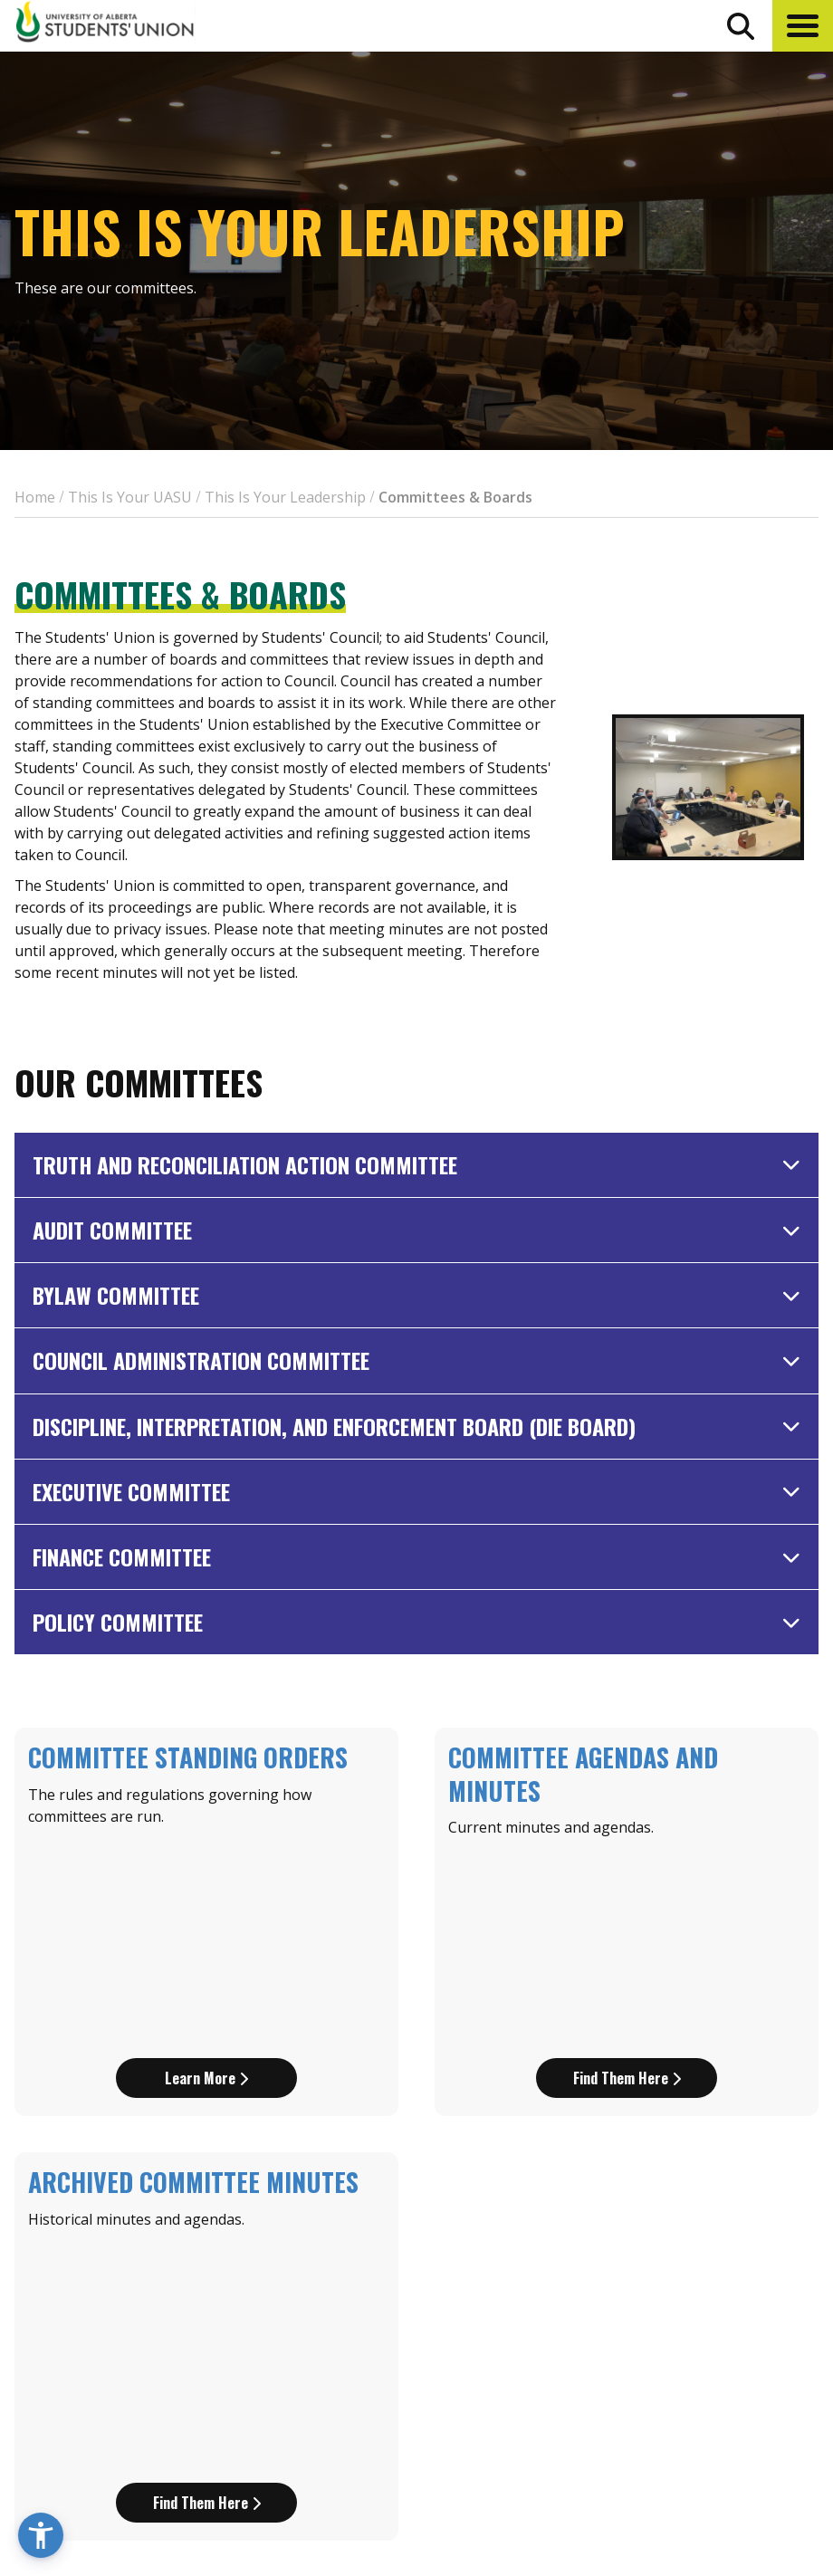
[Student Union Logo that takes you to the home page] (105, 25)
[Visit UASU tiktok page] (705, 2435)
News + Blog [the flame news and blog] (646, 2292)
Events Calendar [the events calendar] (660, 2258)
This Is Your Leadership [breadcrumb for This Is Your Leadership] (285, 497)
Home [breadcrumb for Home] (34, 497)
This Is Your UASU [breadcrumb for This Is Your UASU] (130, 497)
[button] (802, 26)
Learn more (206, 1871)
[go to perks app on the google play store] (526, 2360)
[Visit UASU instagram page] (607, 2435)
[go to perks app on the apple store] (411, 2360)
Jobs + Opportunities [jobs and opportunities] (679, 2359)
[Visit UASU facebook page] (639, 2435)
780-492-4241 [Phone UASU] (224, 2400)
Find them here (627, 1871)
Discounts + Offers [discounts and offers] (670, 2325)
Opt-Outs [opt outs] (635, 2392)
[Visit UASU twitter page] (674, 2435)
